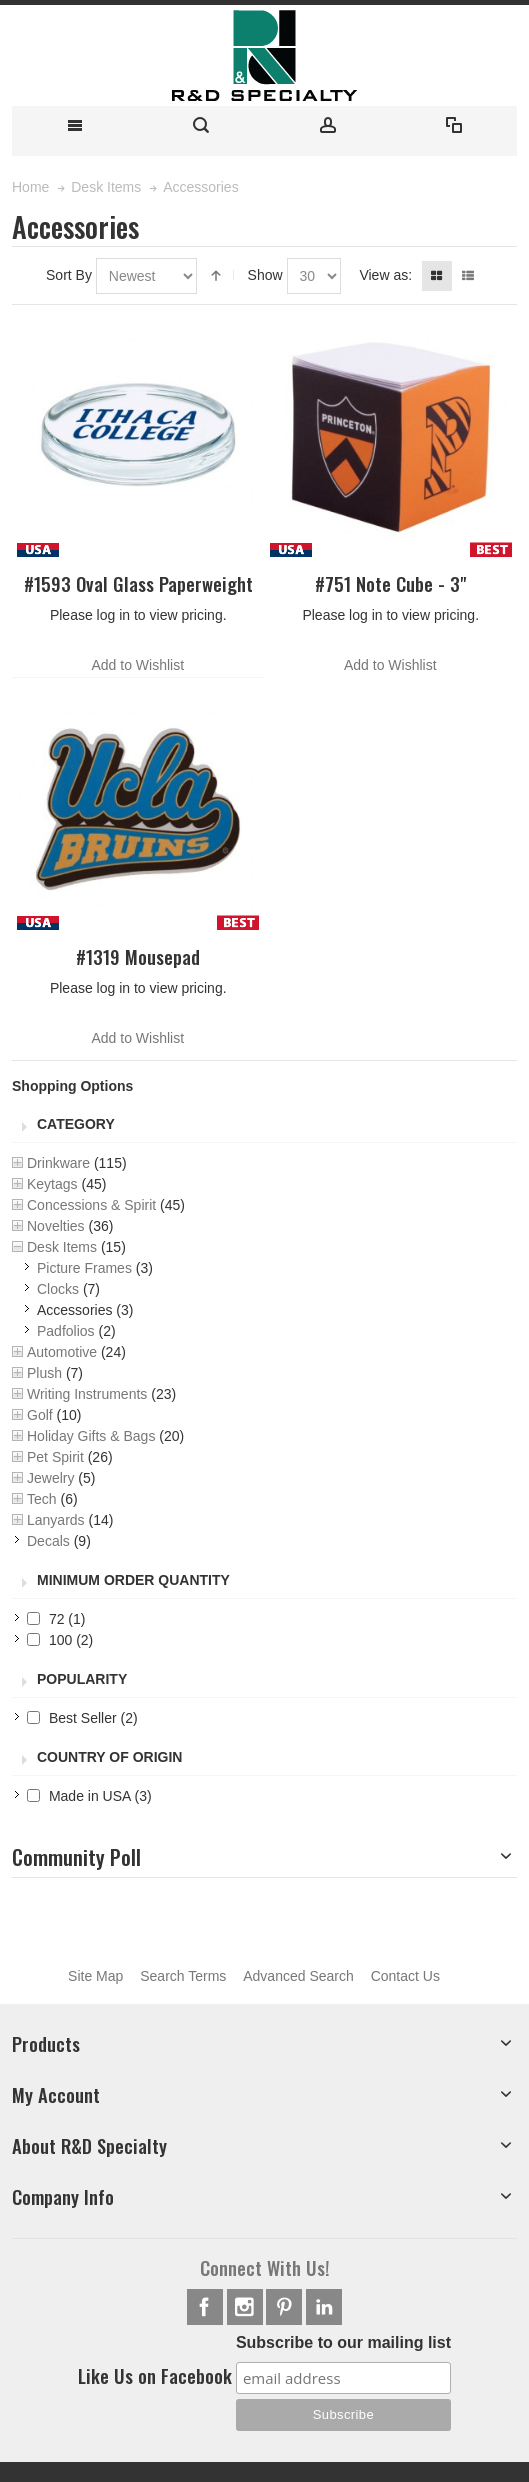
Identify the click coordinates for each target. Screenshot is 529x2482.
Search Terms (183, 1976)
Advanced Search (298, 1976)
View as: (385, 275)
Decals (48, 1541)
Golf (40, 1415)
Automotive (62, 1352)
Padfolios (66, 1331)
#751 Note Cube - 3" (390, 583)
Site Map (95, 1976)
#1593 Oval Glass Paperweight (138, 583)
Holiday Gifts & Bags (91, 1436)
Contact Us (405, 1976)
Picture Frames (84, 1268)
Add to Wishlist (137, 665)
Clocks (58, 1289)
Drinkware (58, 1163)
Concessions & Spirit (91, 1205)
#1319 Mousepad (138, 956)
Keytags (52, 1184)
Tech (42, 1499)
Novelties (56, 1226)
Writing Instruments (87, 1394)
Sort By (69, 275)
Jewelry (50, 1478)
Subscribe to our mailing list (343, 2342)
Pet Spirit (55, 1457)
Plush (44, 1373)
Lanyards (56, 1520)
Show (265, 275)
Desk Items (62, 1247)
